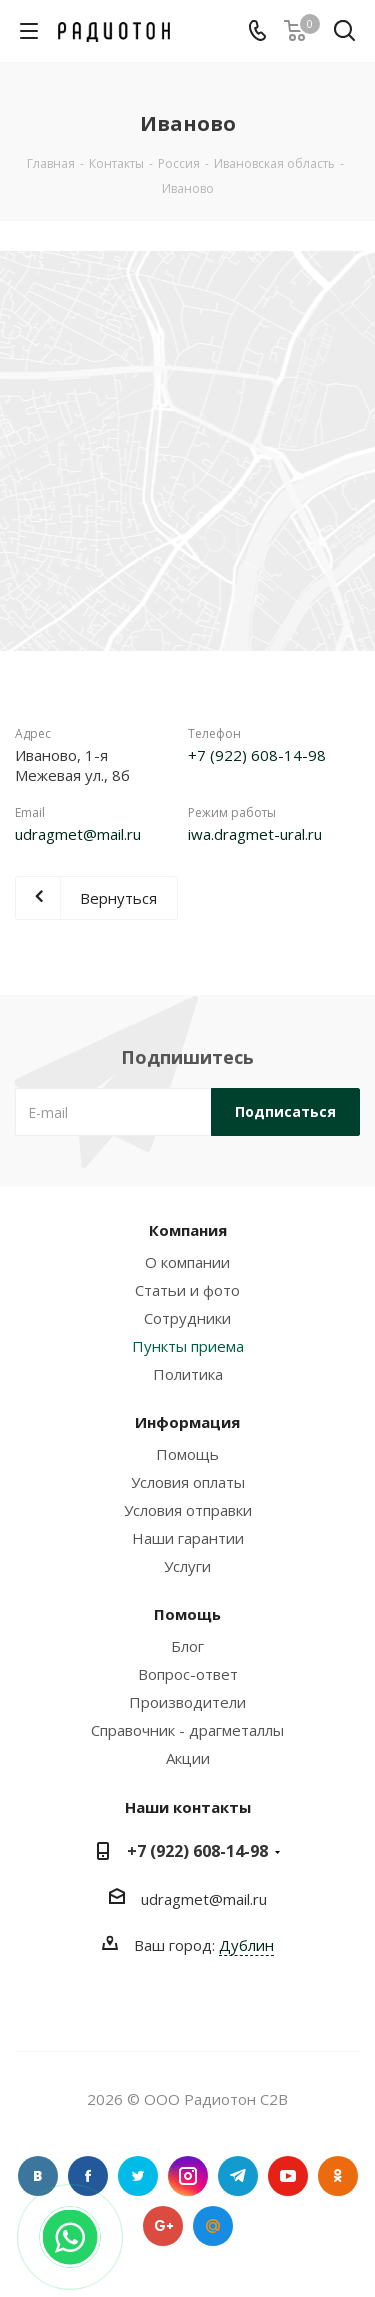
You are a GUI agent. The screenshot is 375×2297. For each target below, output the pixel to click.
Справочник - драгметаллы (187, 1730)
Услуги (187, 1566)
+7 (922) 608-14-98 (257, 755)
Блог (187, 1646)
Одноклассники (338, 2176)
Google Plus (163, 2226)
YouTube (288, 2176)
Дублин (246, 1945)
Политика (188, 1374)
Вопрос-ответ (188, 1674)
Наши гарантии (188, 1538)
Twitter (138, 2176)
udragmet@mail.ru (78, 834)
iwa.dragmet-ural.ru (255, 834)
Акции (188, 1758)
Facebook (88, 2176)
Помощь (187, 1454)
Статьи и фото (187, 1290)
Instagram (188, 2176)
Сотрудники (187, 1318)
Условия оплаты (188, 1482)
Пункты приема (188, 1346)
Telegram (238, 2176)
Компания (188, 1230)
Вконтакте (38, 2176)
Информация (187, 1422)
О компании (187, 1262)
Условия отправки (188, 1510)
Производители (187, 1702)
